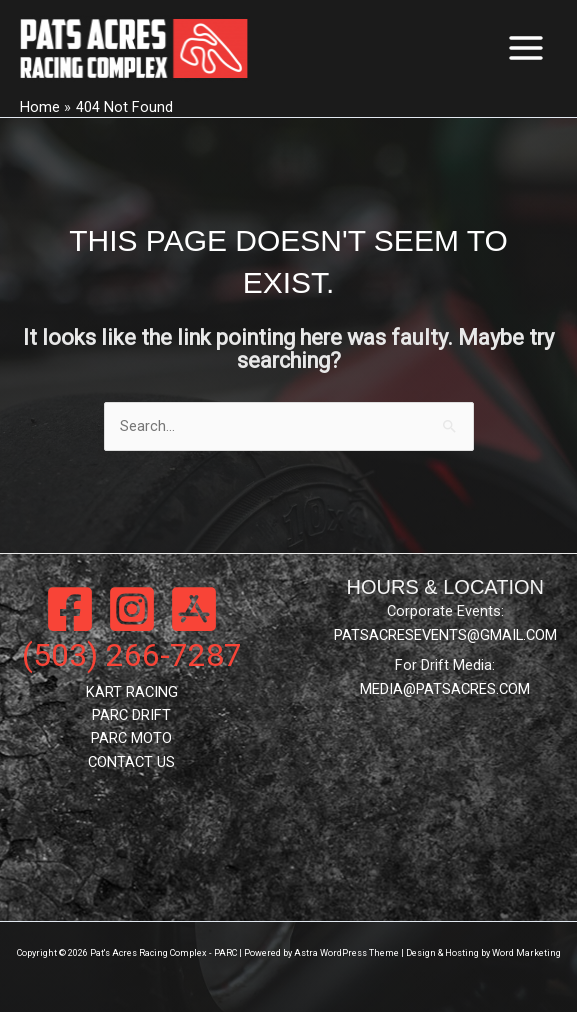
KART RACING (132, 692)
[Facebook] (70, 609)
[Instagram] (132, 609)
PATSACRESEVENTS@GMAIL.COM (445, 635)
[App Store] (194, 609)
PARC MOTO (131, 738)
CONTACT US (131, 762)
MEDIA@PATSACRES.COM (445, 689)
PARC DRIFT (131, 715)
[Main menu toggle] (526, 48)
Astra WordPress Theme (346, 953)
